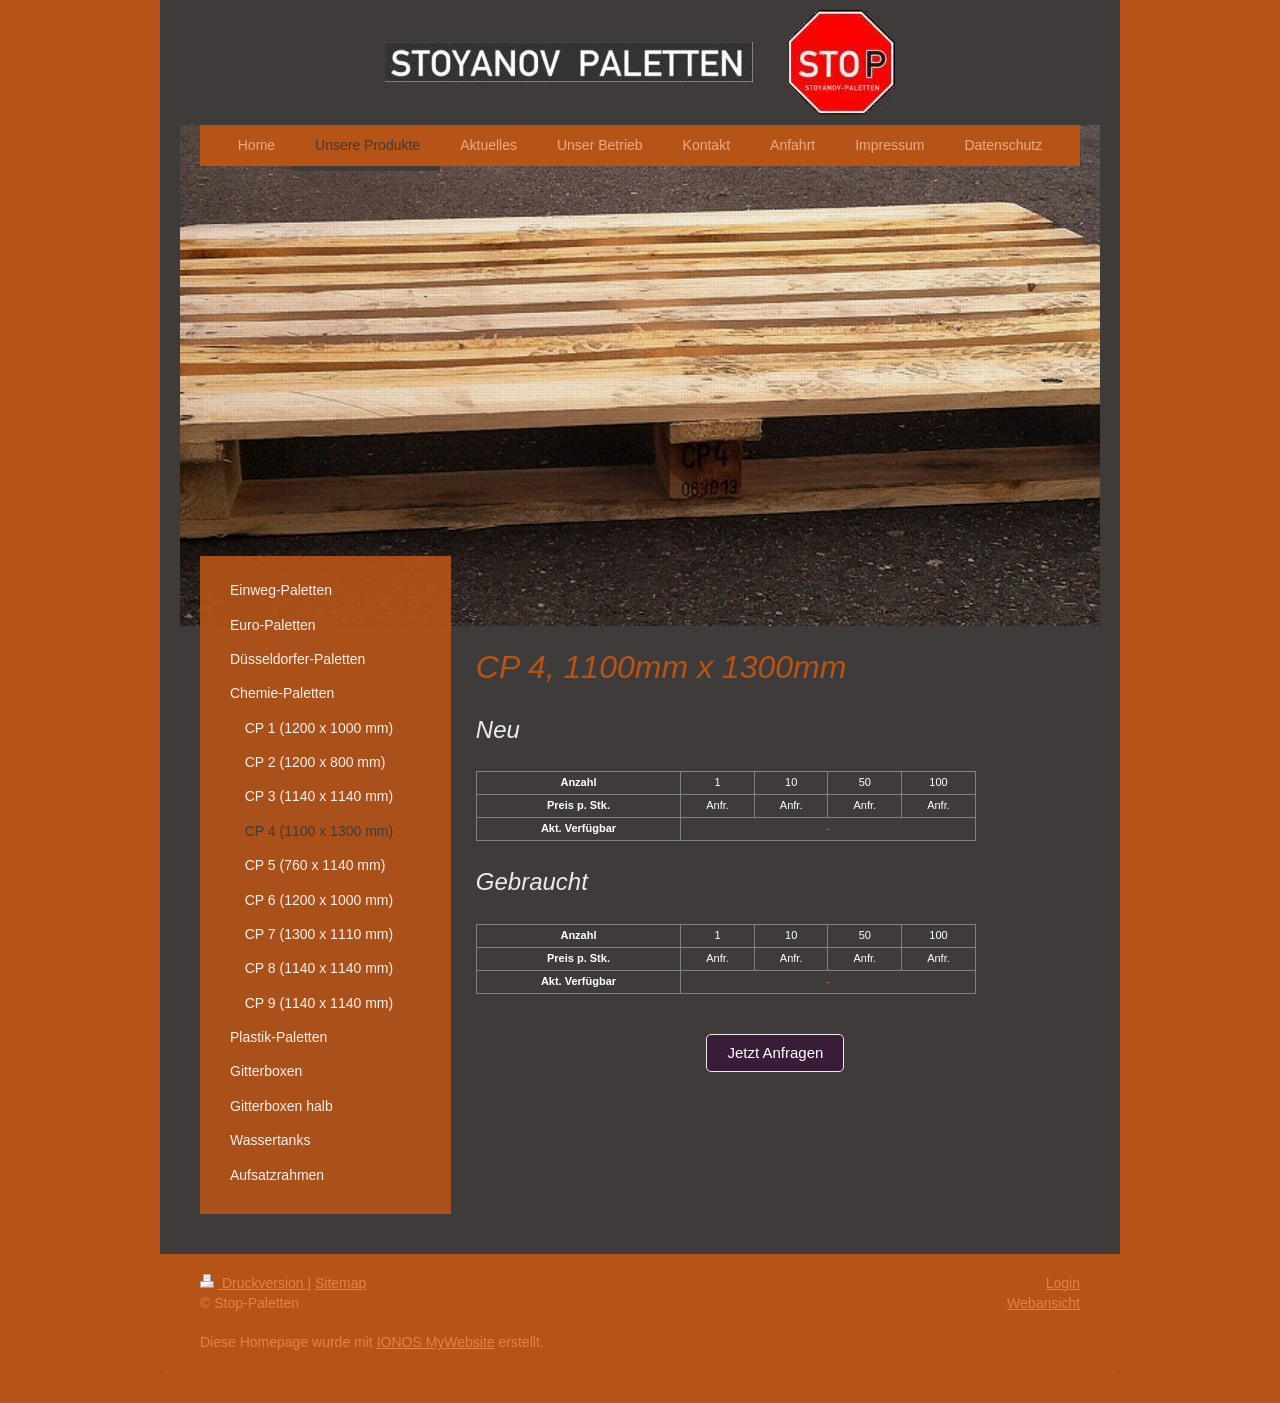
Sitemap (340, 1283)
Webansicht (1043, 1303)
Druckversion (253, 1283)
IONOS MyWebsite (436, 1342)
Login (1063, 1283)
